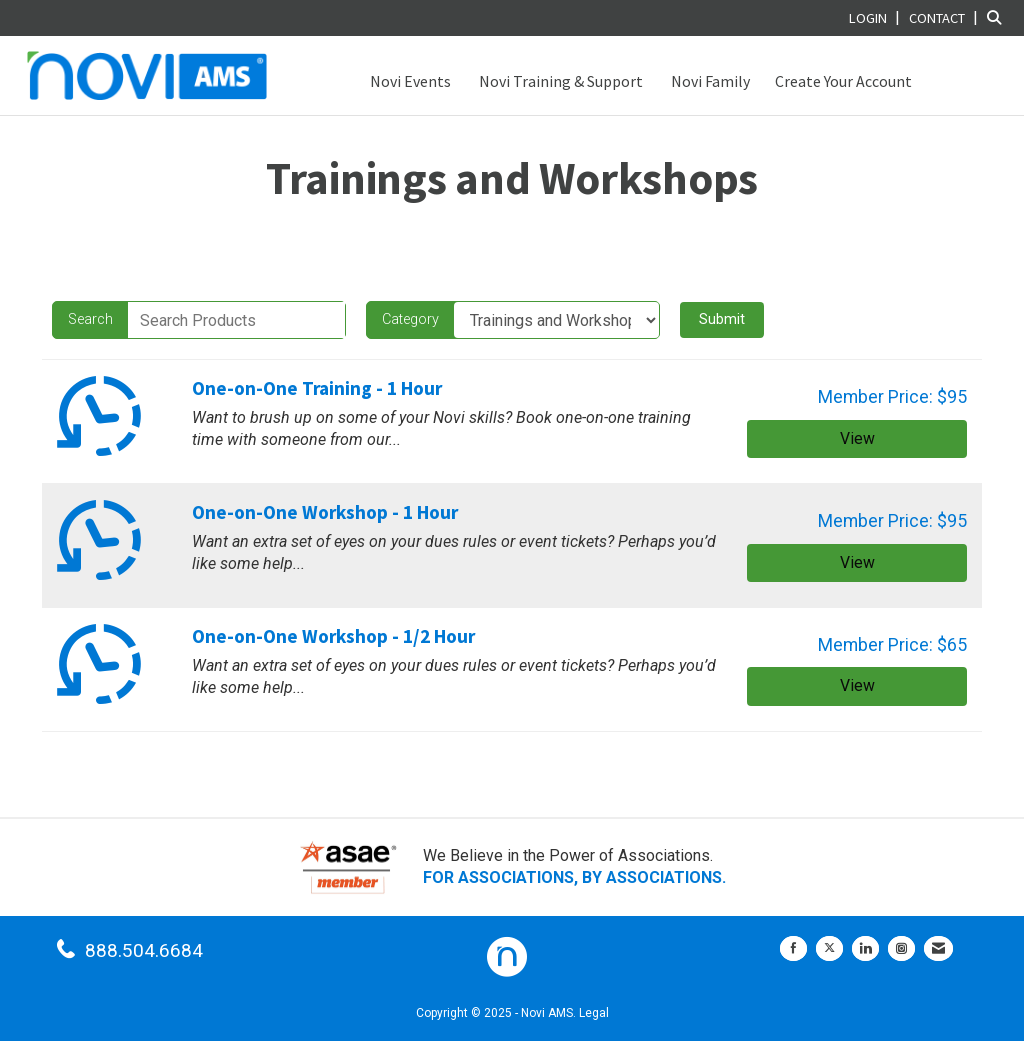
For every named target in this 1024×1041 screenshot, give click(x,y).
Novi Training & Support (559, 81)
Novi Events (409, 81)
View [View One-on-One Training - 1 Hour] (857, 438)
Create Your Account (843, 81)
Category (410, 319)
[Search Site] (998, 17)
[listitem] (877, 17)
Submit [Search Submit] (722, 319)
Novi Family (709, 81)
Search (90, 319)
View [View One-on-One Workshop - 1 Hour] (857, 562)
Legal (594, 1013)
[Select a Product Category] (556, 320)
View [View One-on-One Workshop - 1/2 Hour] (857, 685)
